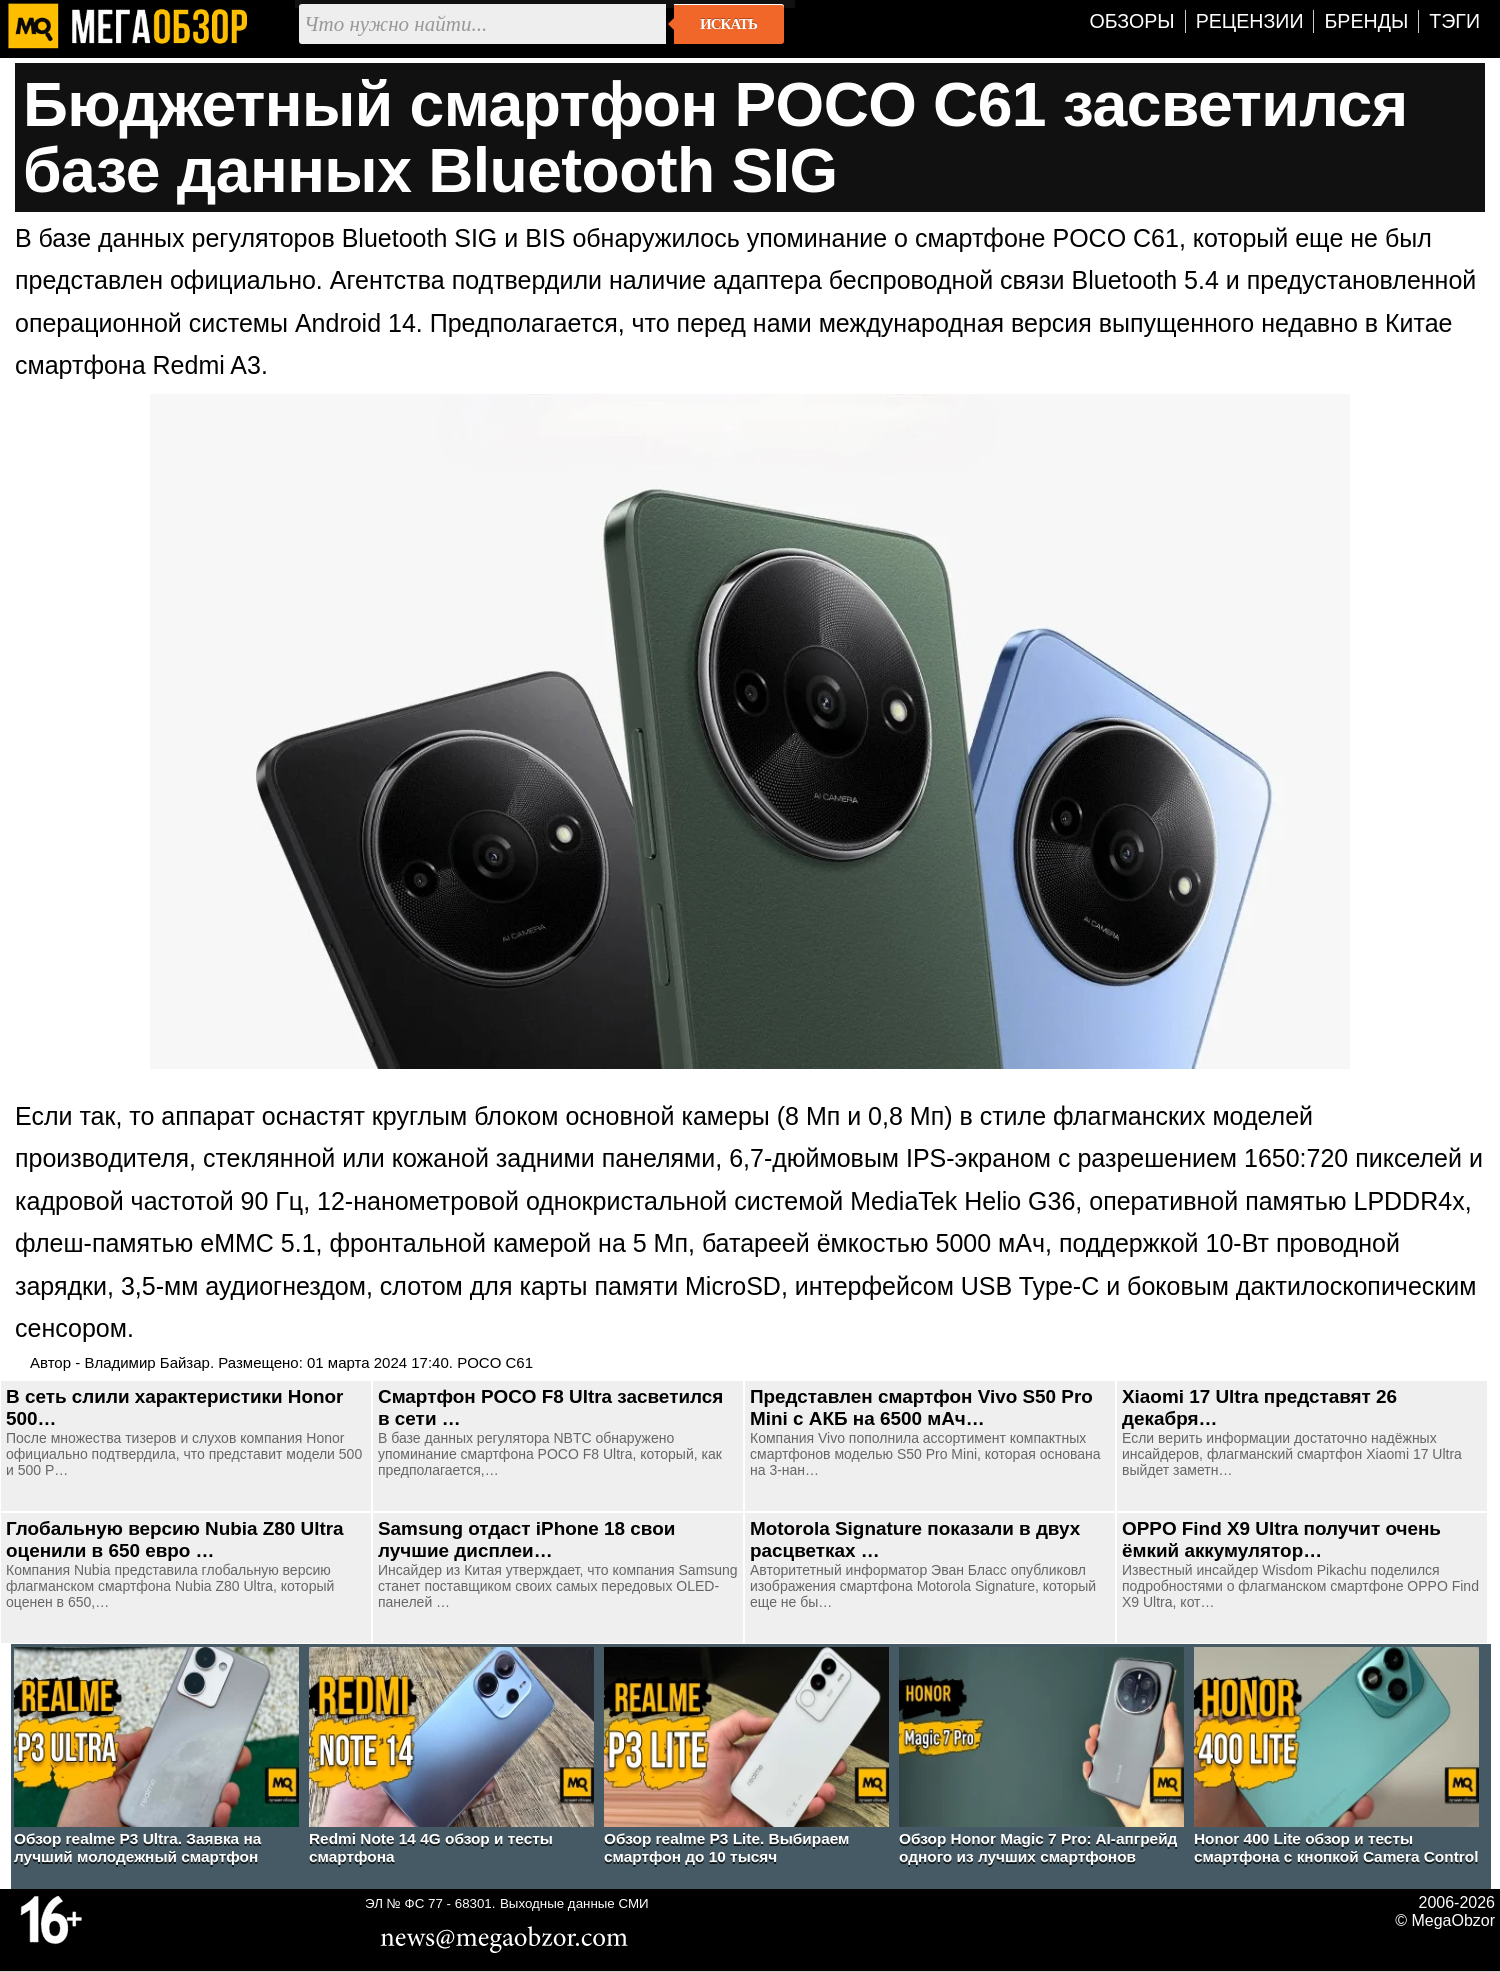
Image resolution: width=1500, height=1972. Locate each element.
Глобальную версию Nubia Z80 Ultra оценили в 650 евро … (175, 1539)
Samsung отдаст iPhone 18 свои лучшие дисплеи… (526, 1539)
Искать (728, 24)
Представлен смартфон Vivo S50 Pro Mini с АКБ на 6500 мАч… (921, 1407)
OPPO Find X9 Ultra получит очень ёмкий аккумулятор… (1281, 1539)
